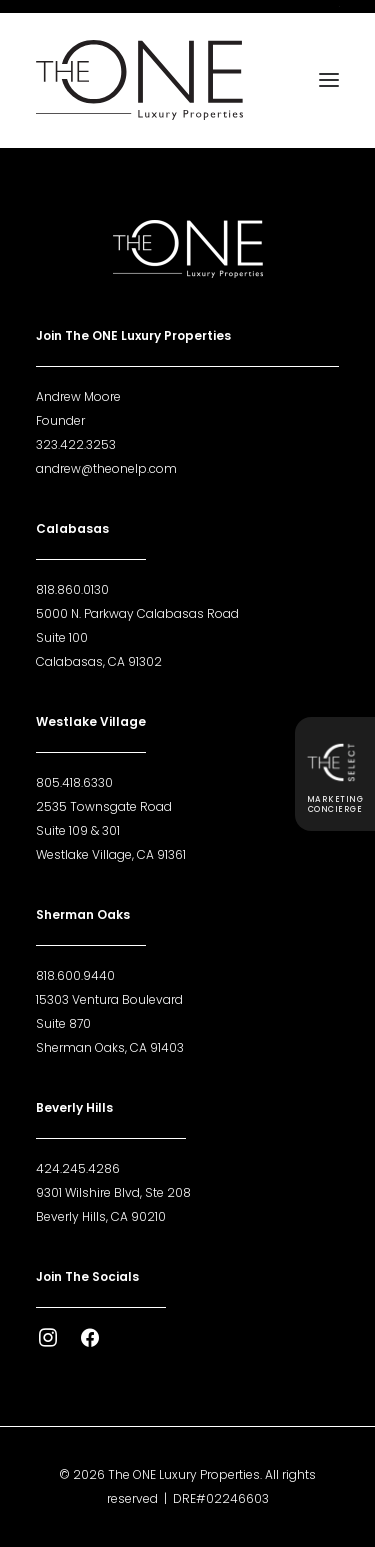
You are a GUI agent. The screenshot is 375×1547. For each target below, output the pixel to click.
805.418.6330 (74, 782)
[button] (329, 80)
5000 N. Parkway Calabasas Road (137, 613)
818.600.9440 (75, 975)
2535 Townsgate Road (104, 806)
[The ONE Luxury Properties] (139, 80)
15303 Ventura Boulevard (109, 999)
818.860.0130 (72, 589)
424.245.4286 (78, 1168)
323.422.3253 (76, 444)
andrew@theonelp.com (106, 468)
